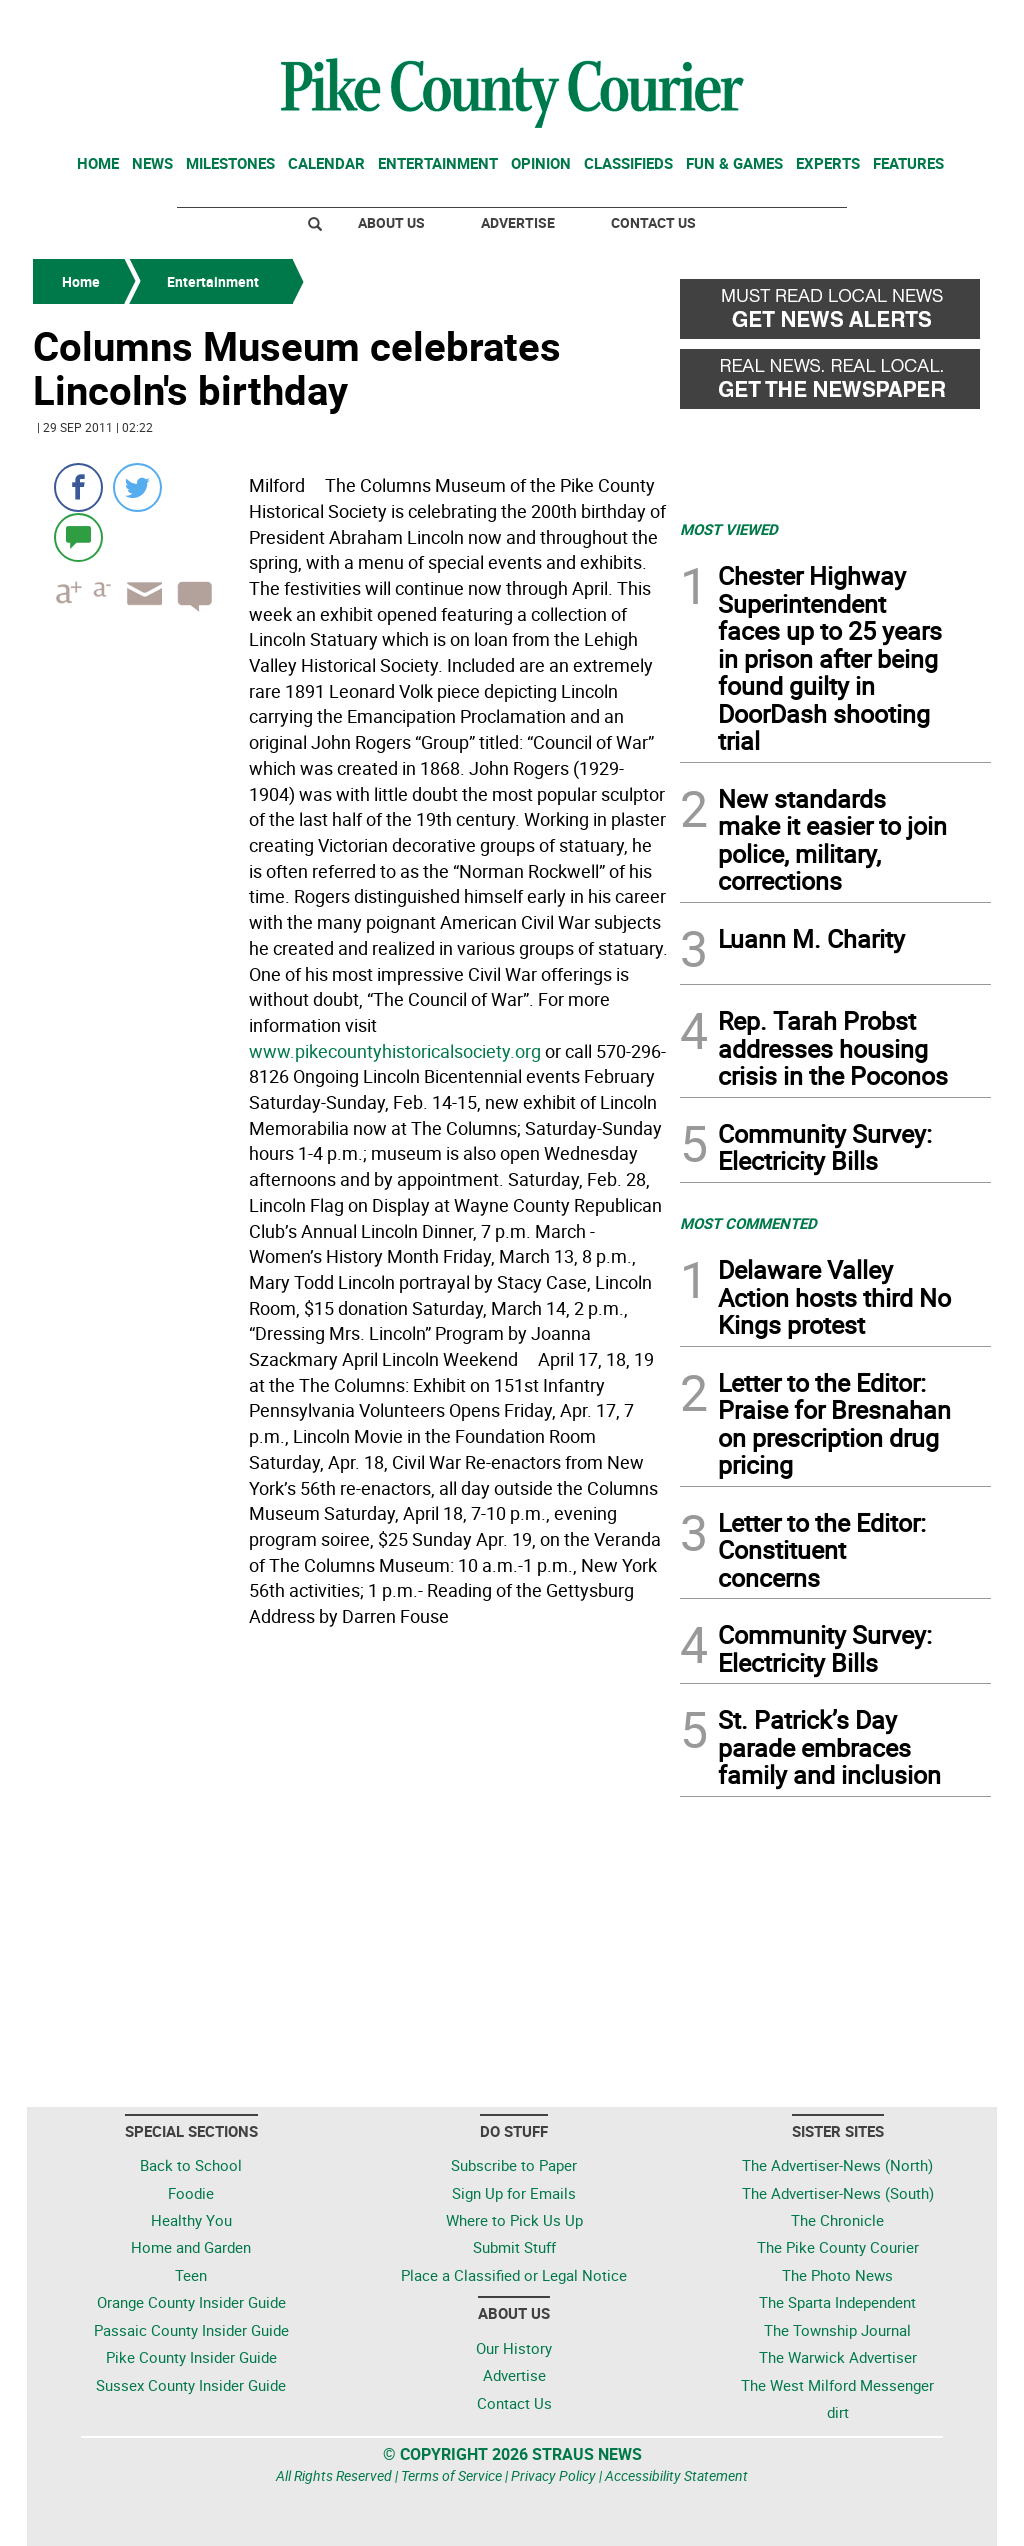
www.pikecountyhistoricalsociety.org (395, 1051)
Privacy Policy (553, 2475)
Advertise (518, 222)
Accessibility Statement (676, 2475)
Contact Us (653, 222)
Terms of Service (451, 2475)
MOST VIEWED (729, 529)
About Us (391, 222)
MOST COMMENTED (748, 1223)
